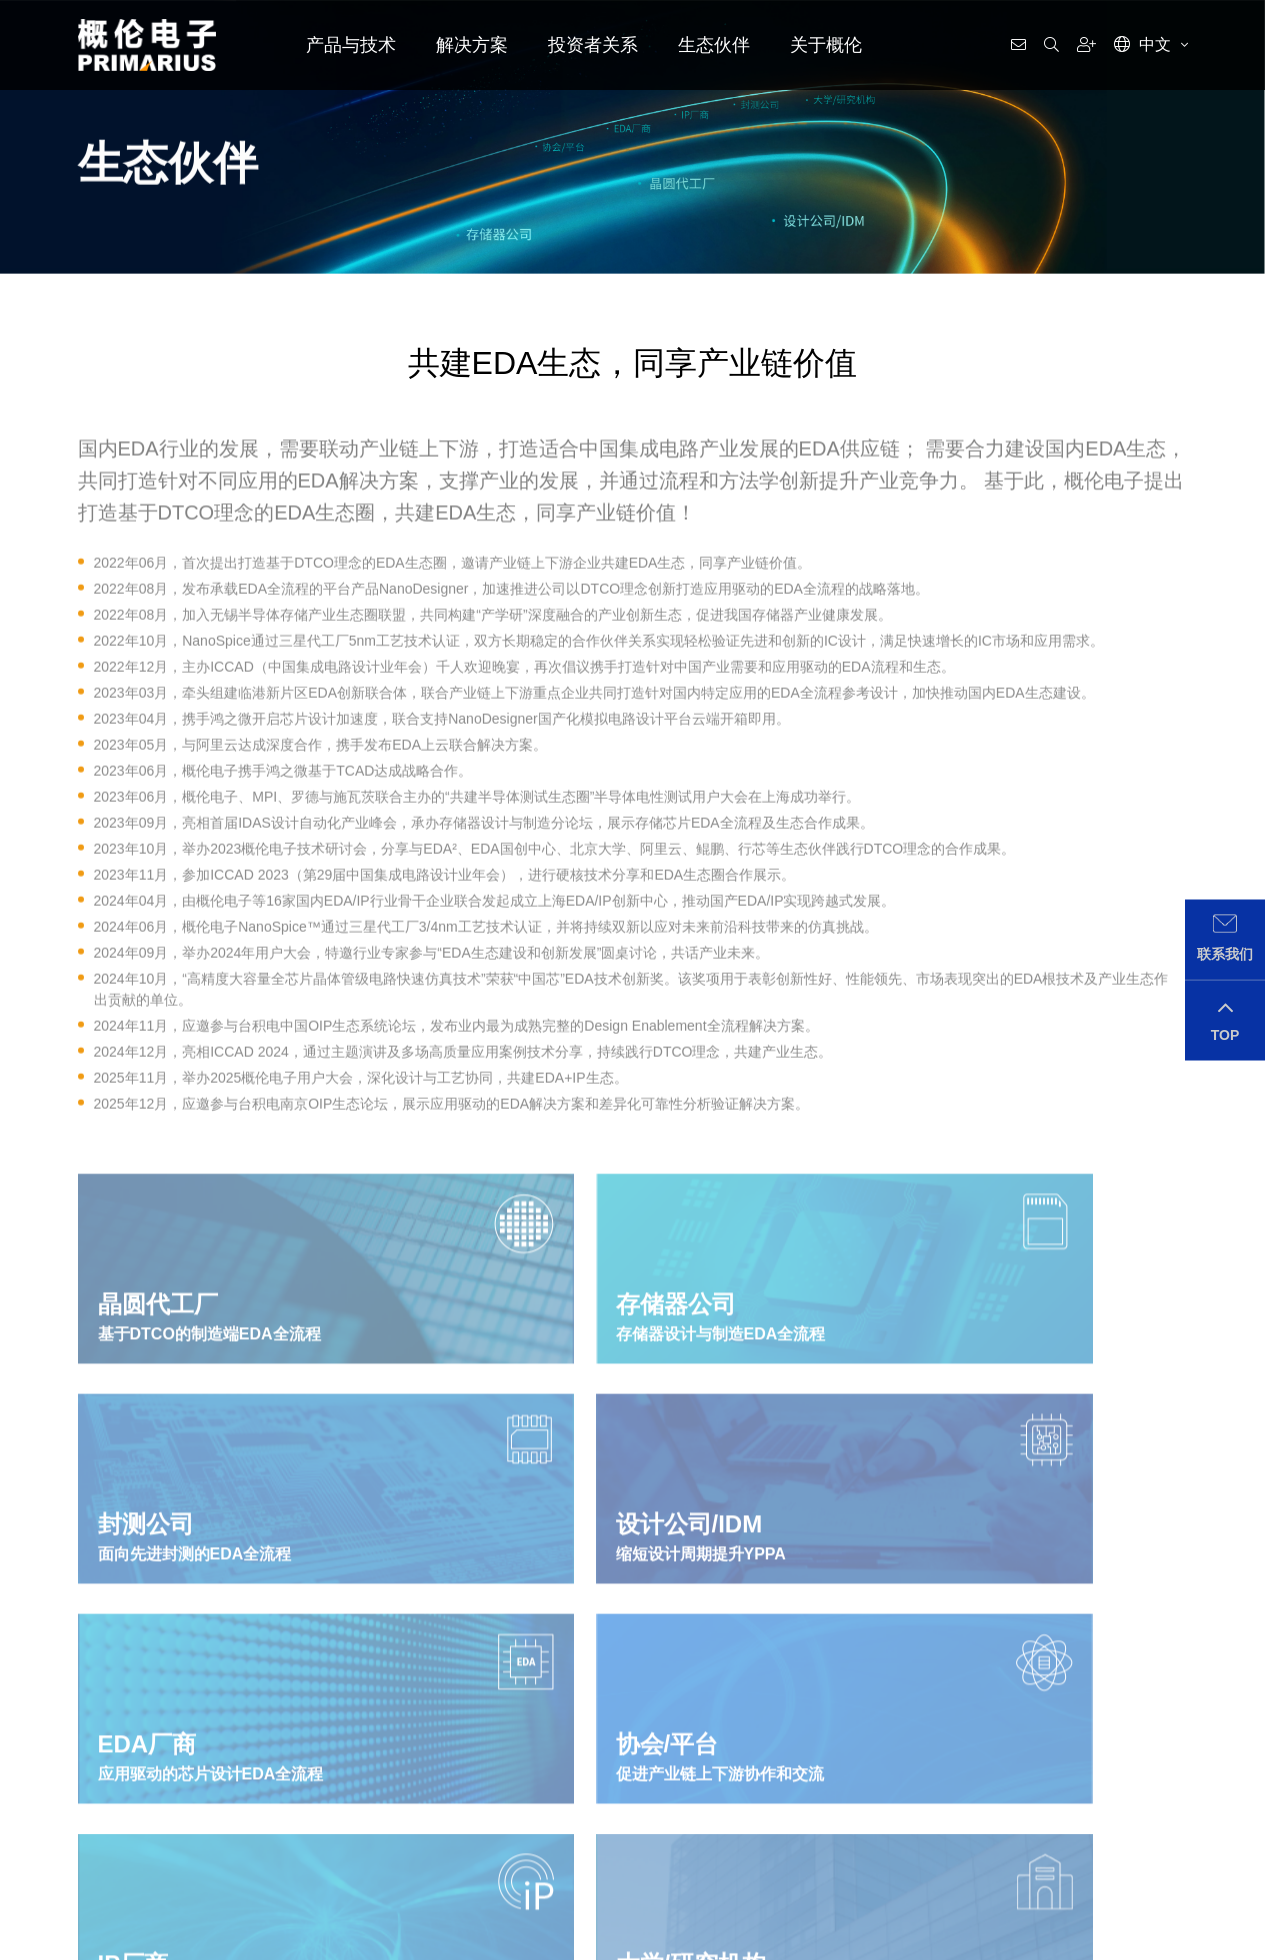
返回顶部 (1163, 1942)
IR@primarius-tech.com (1103, 1845)
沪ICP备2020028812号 (243, 1942)
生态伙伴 (714, 45)
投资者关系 (593, 45)
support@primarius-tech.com (361, 1845)
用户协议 (370, 1942)
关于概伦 (826, 45)
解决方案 (472, 45)
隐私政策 (322, 1942)
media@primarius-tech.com (741, 1845)
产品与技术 (351, 45)
